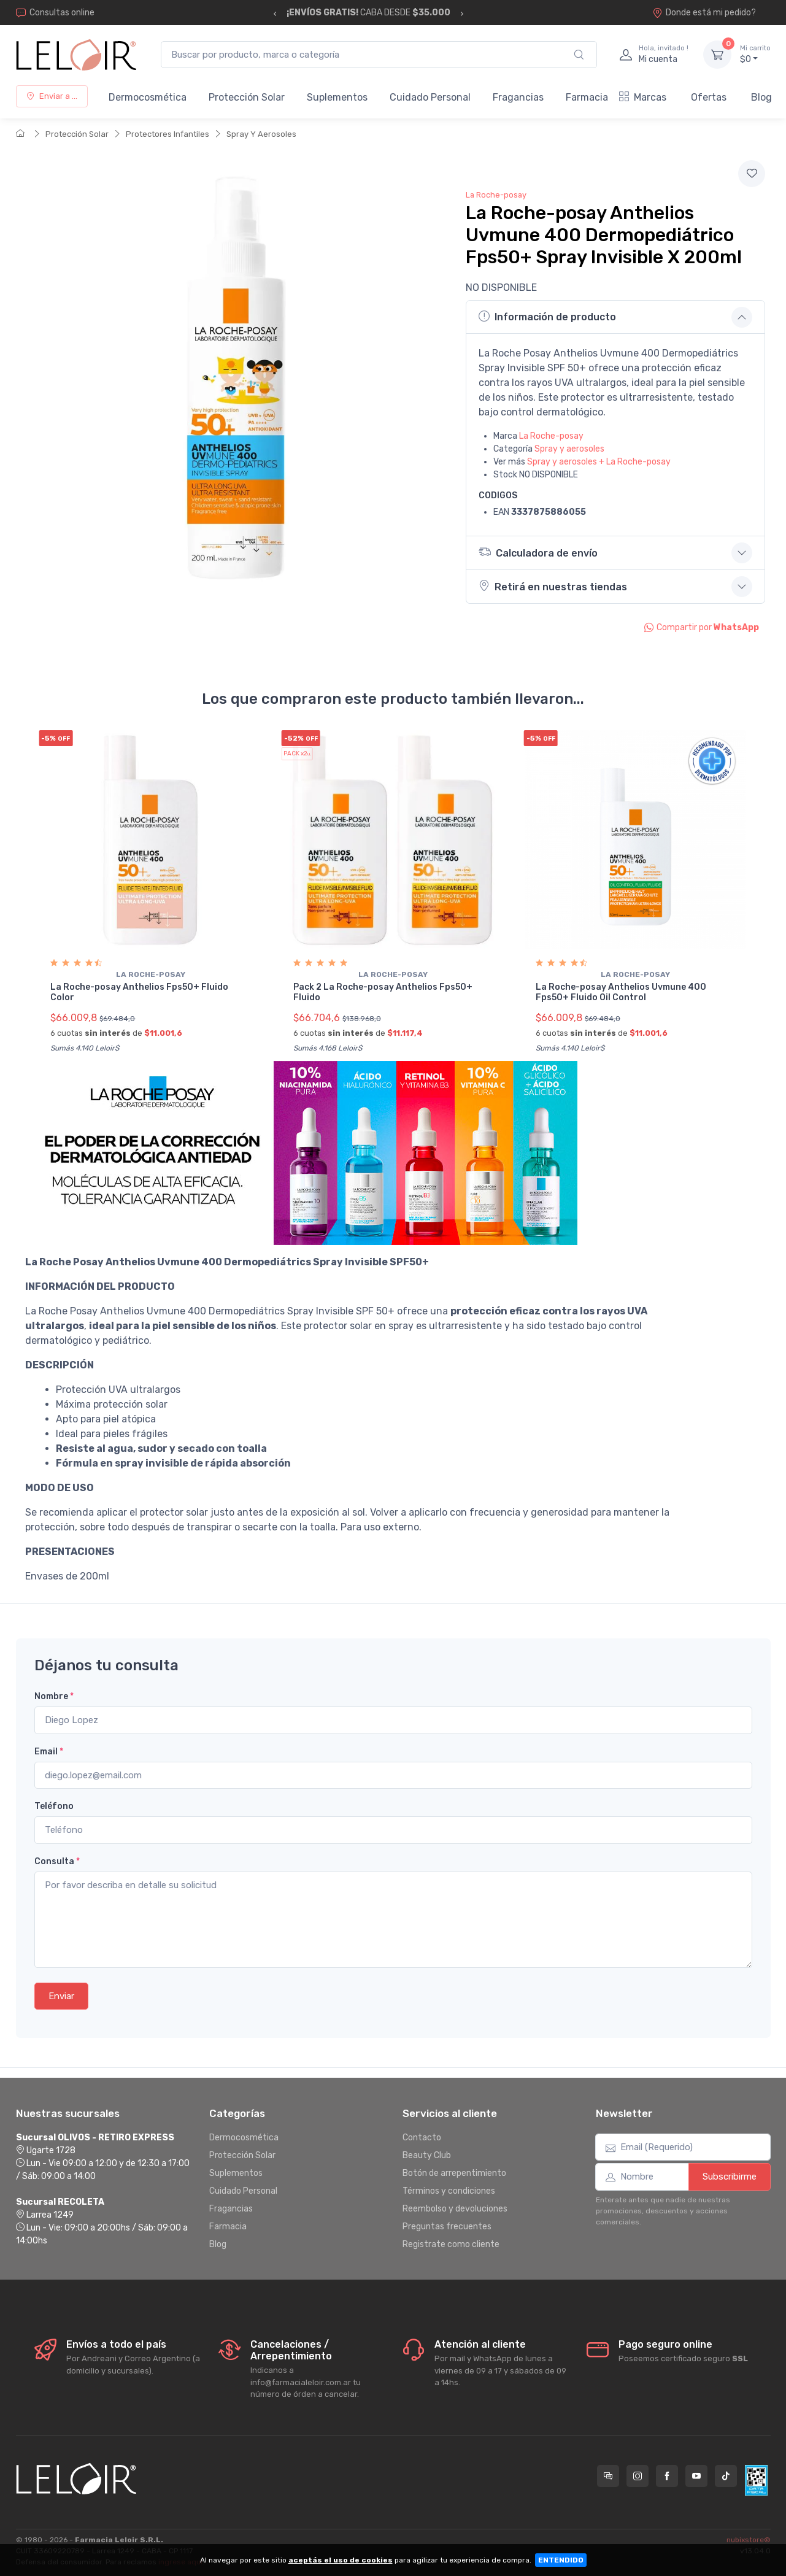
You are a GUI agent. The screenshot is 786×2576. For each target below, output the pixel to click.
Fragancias (518, 97)
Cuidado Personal (430, 97)
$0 (755, 54)
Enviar (61, 1994)
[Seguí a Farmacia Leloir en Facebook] (667, 2475)
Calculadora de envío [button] (541, 552)
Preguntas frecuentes (447, 2225)
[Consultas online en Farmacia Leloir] (608, 2475)
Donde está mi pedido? (704, 12)
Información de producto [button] (547, 316)
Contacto (422, 2136)
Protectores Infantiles (167, 134)
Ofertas (708, 97)
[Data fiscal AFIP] (756, 2479)
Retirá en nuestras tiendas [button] (553, 586)
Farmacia (587, 97)
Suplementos (337, 97)
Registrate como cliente (451, 2243)
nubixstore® (748, 2538)
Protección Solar (247, 97)
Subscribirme (730, 2175)
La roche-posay (150, 974)
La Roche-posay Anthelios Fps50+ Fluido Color (139, 992)
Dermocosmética (148, 97)
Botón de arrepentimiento (454, 2172)
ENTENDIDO (560, 2560)
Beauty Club (427, 2154)
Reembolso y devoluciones (455, 2207)
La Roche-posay (496, 194)
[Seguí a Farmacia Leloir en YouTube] (696, 2475)
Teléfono (54, 1805)
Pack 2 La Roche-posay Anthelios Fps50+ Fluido (382, 992)
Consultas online (55, 12)
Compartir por (701, 627)
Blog (761, 97)
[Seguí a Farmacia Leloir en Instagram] (637, 2475)
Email (48, 1750)
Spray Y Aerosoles (261, 134)
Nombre (54, 1696)
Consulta (57, 1860)
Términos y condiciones (449, 2190)
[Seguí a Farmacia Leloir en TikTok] (726, 2475)
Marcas (642, 97)
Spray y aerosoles (569, 449)
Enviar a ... (51, 96)
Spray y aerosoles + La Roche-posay (599, 462)
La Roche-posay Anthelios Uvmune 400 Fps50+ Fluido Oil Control (621, 992)
